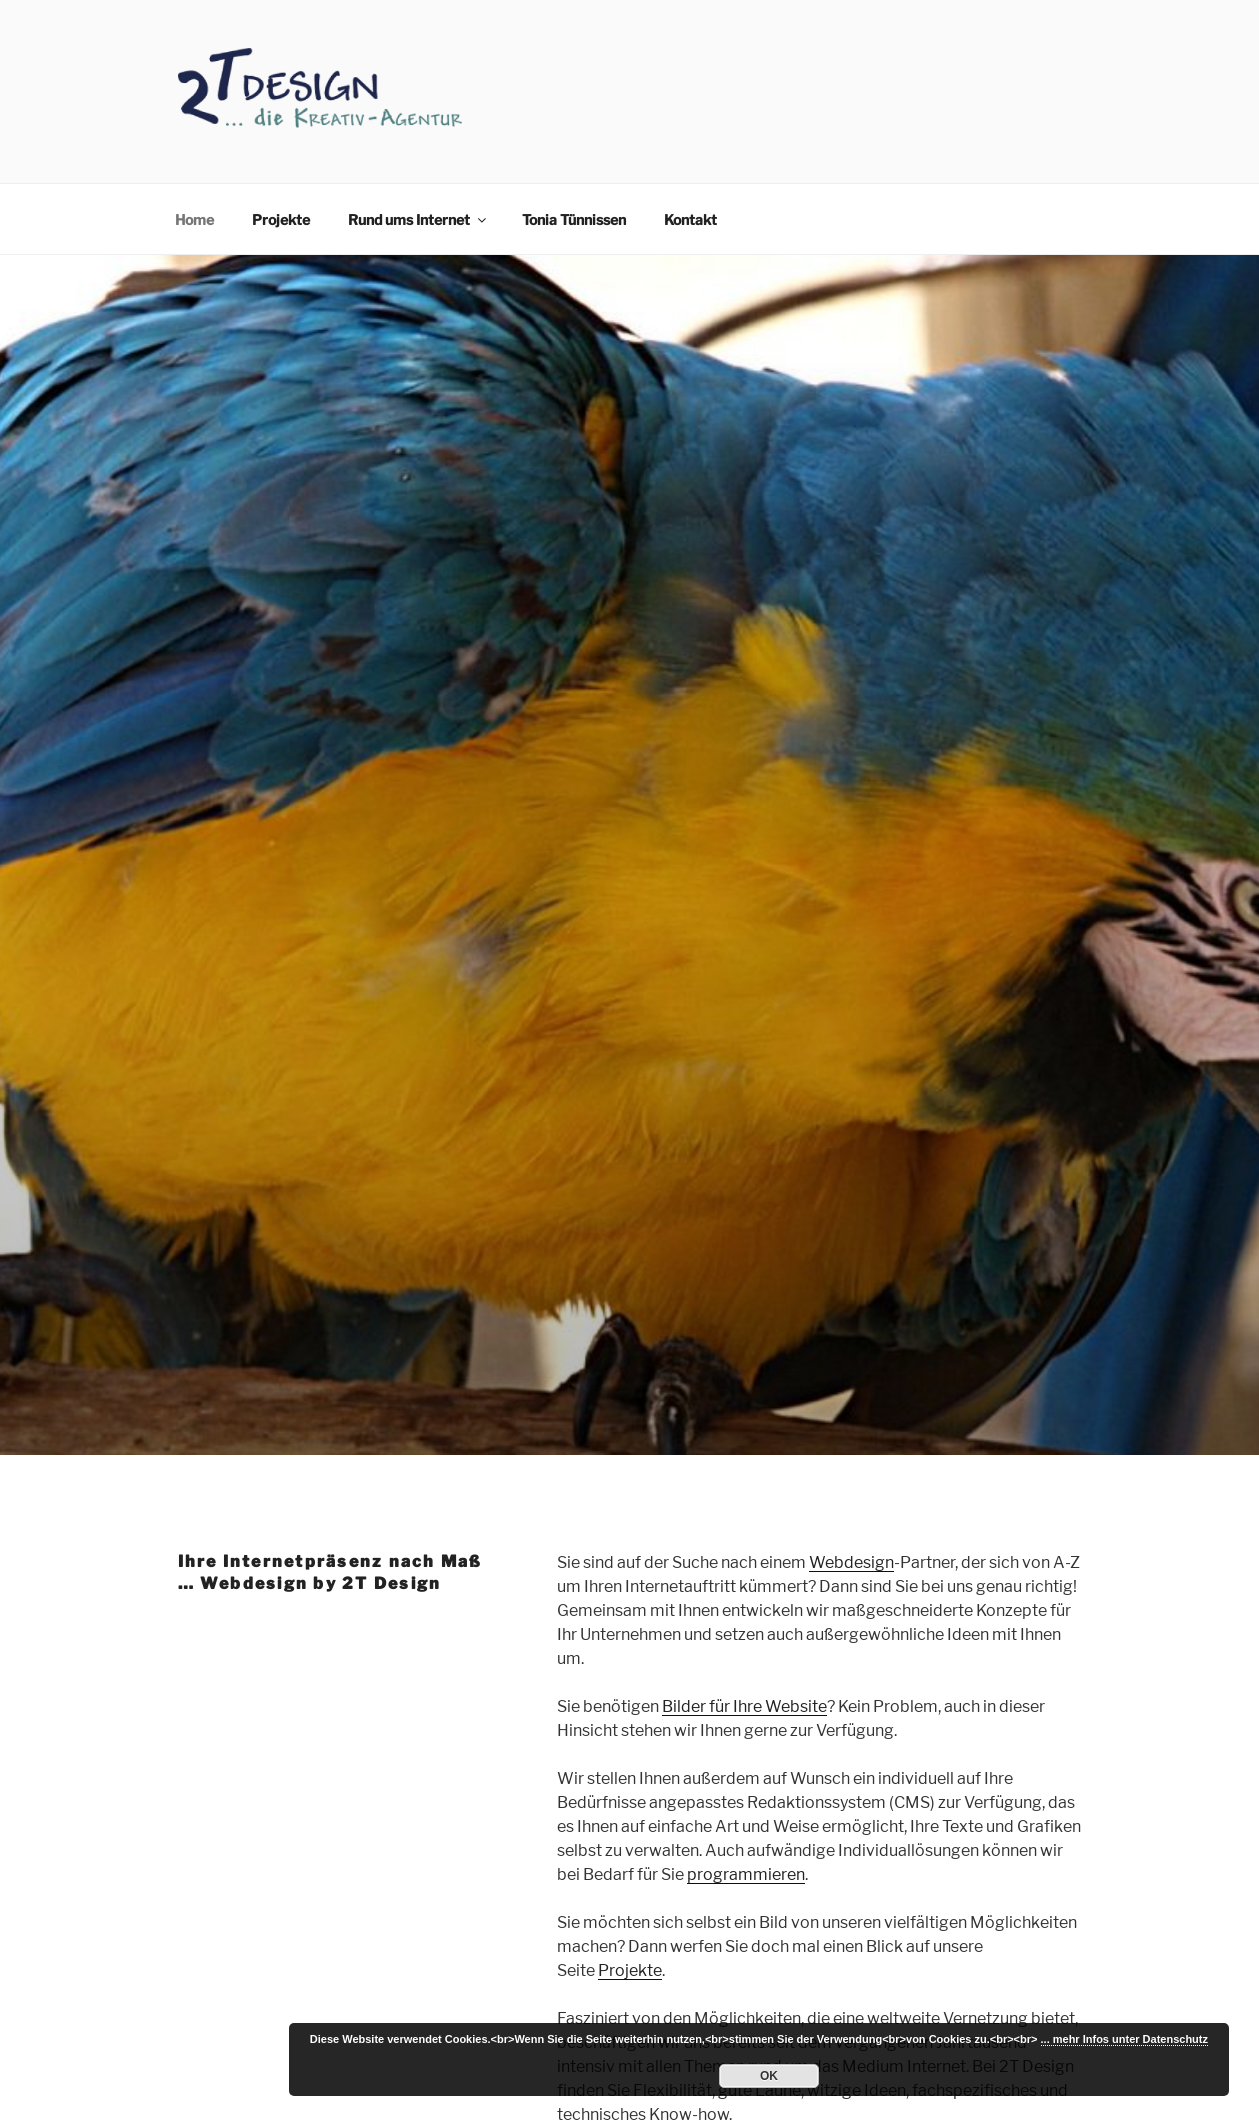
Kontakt (690, 219)
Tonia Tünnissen (574, 219)
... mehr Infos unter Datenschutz (1124, 2039)
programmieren (746, 1874)
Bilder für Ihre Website (744, 1706)
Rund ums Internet (418, 219)
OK (769, 2076)
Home (194, 219)
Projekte (281, 219)
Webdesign (851, 1562)
